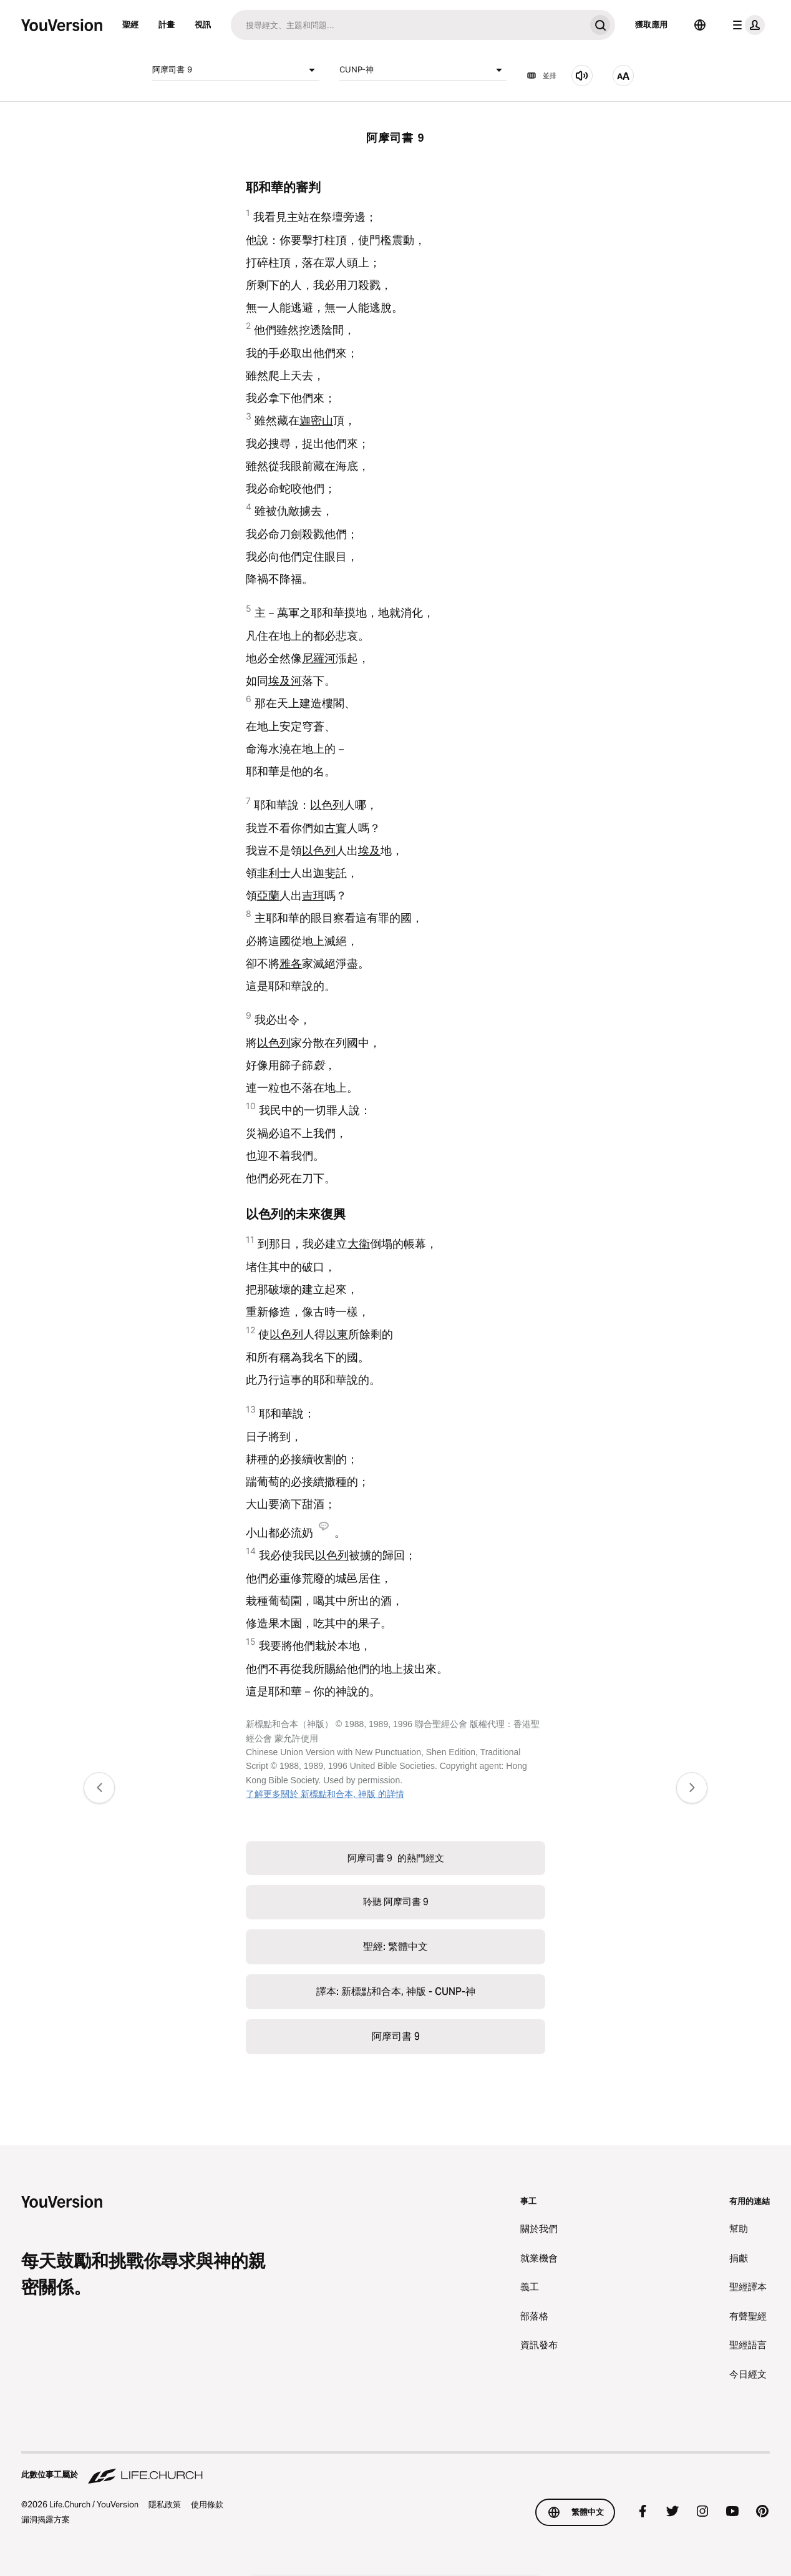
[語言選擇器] (699, 24)
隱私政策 (164, 2504)
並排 (541, 76)
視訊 (203, 24)
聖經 (130, 24)
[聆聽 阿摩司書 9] (582, 75)
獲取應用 (651, 24)
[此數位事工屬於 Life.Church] (395, 2469)
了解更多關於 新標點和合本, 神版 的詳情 (325, 1794)
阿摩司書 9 (235, 69)
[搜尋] (408, 25)
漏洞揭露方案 (45, 2519)
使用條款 (207, 2504)
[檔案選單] (746, 24)
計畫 (166, 24)
